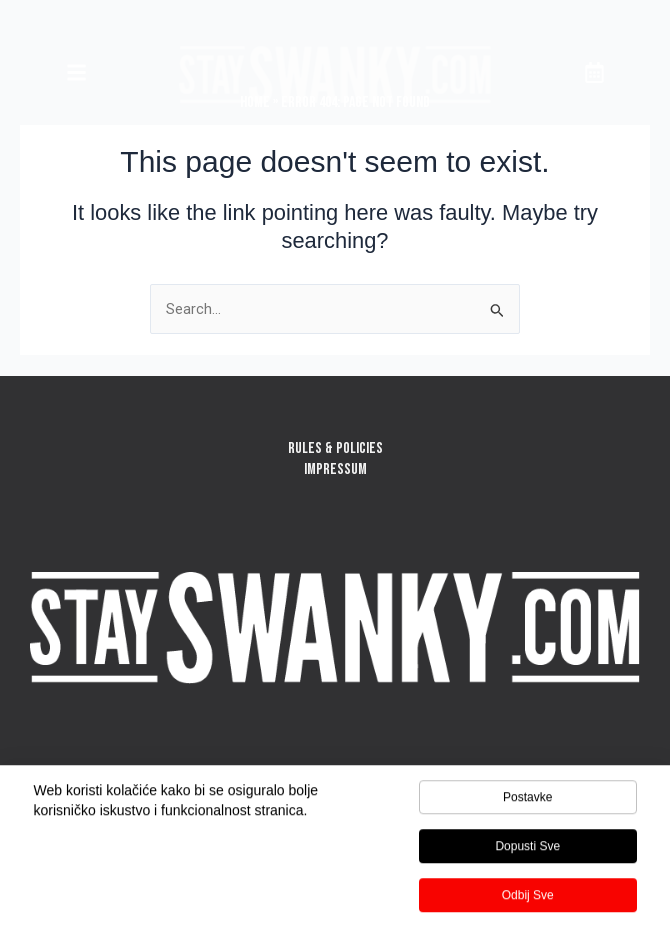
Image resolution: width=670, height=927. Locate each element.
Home (255, 102)
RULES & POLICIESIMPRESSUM (335, 459)
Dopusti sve (527, 849)
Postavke (527, 800)
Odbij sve (528, 898)
